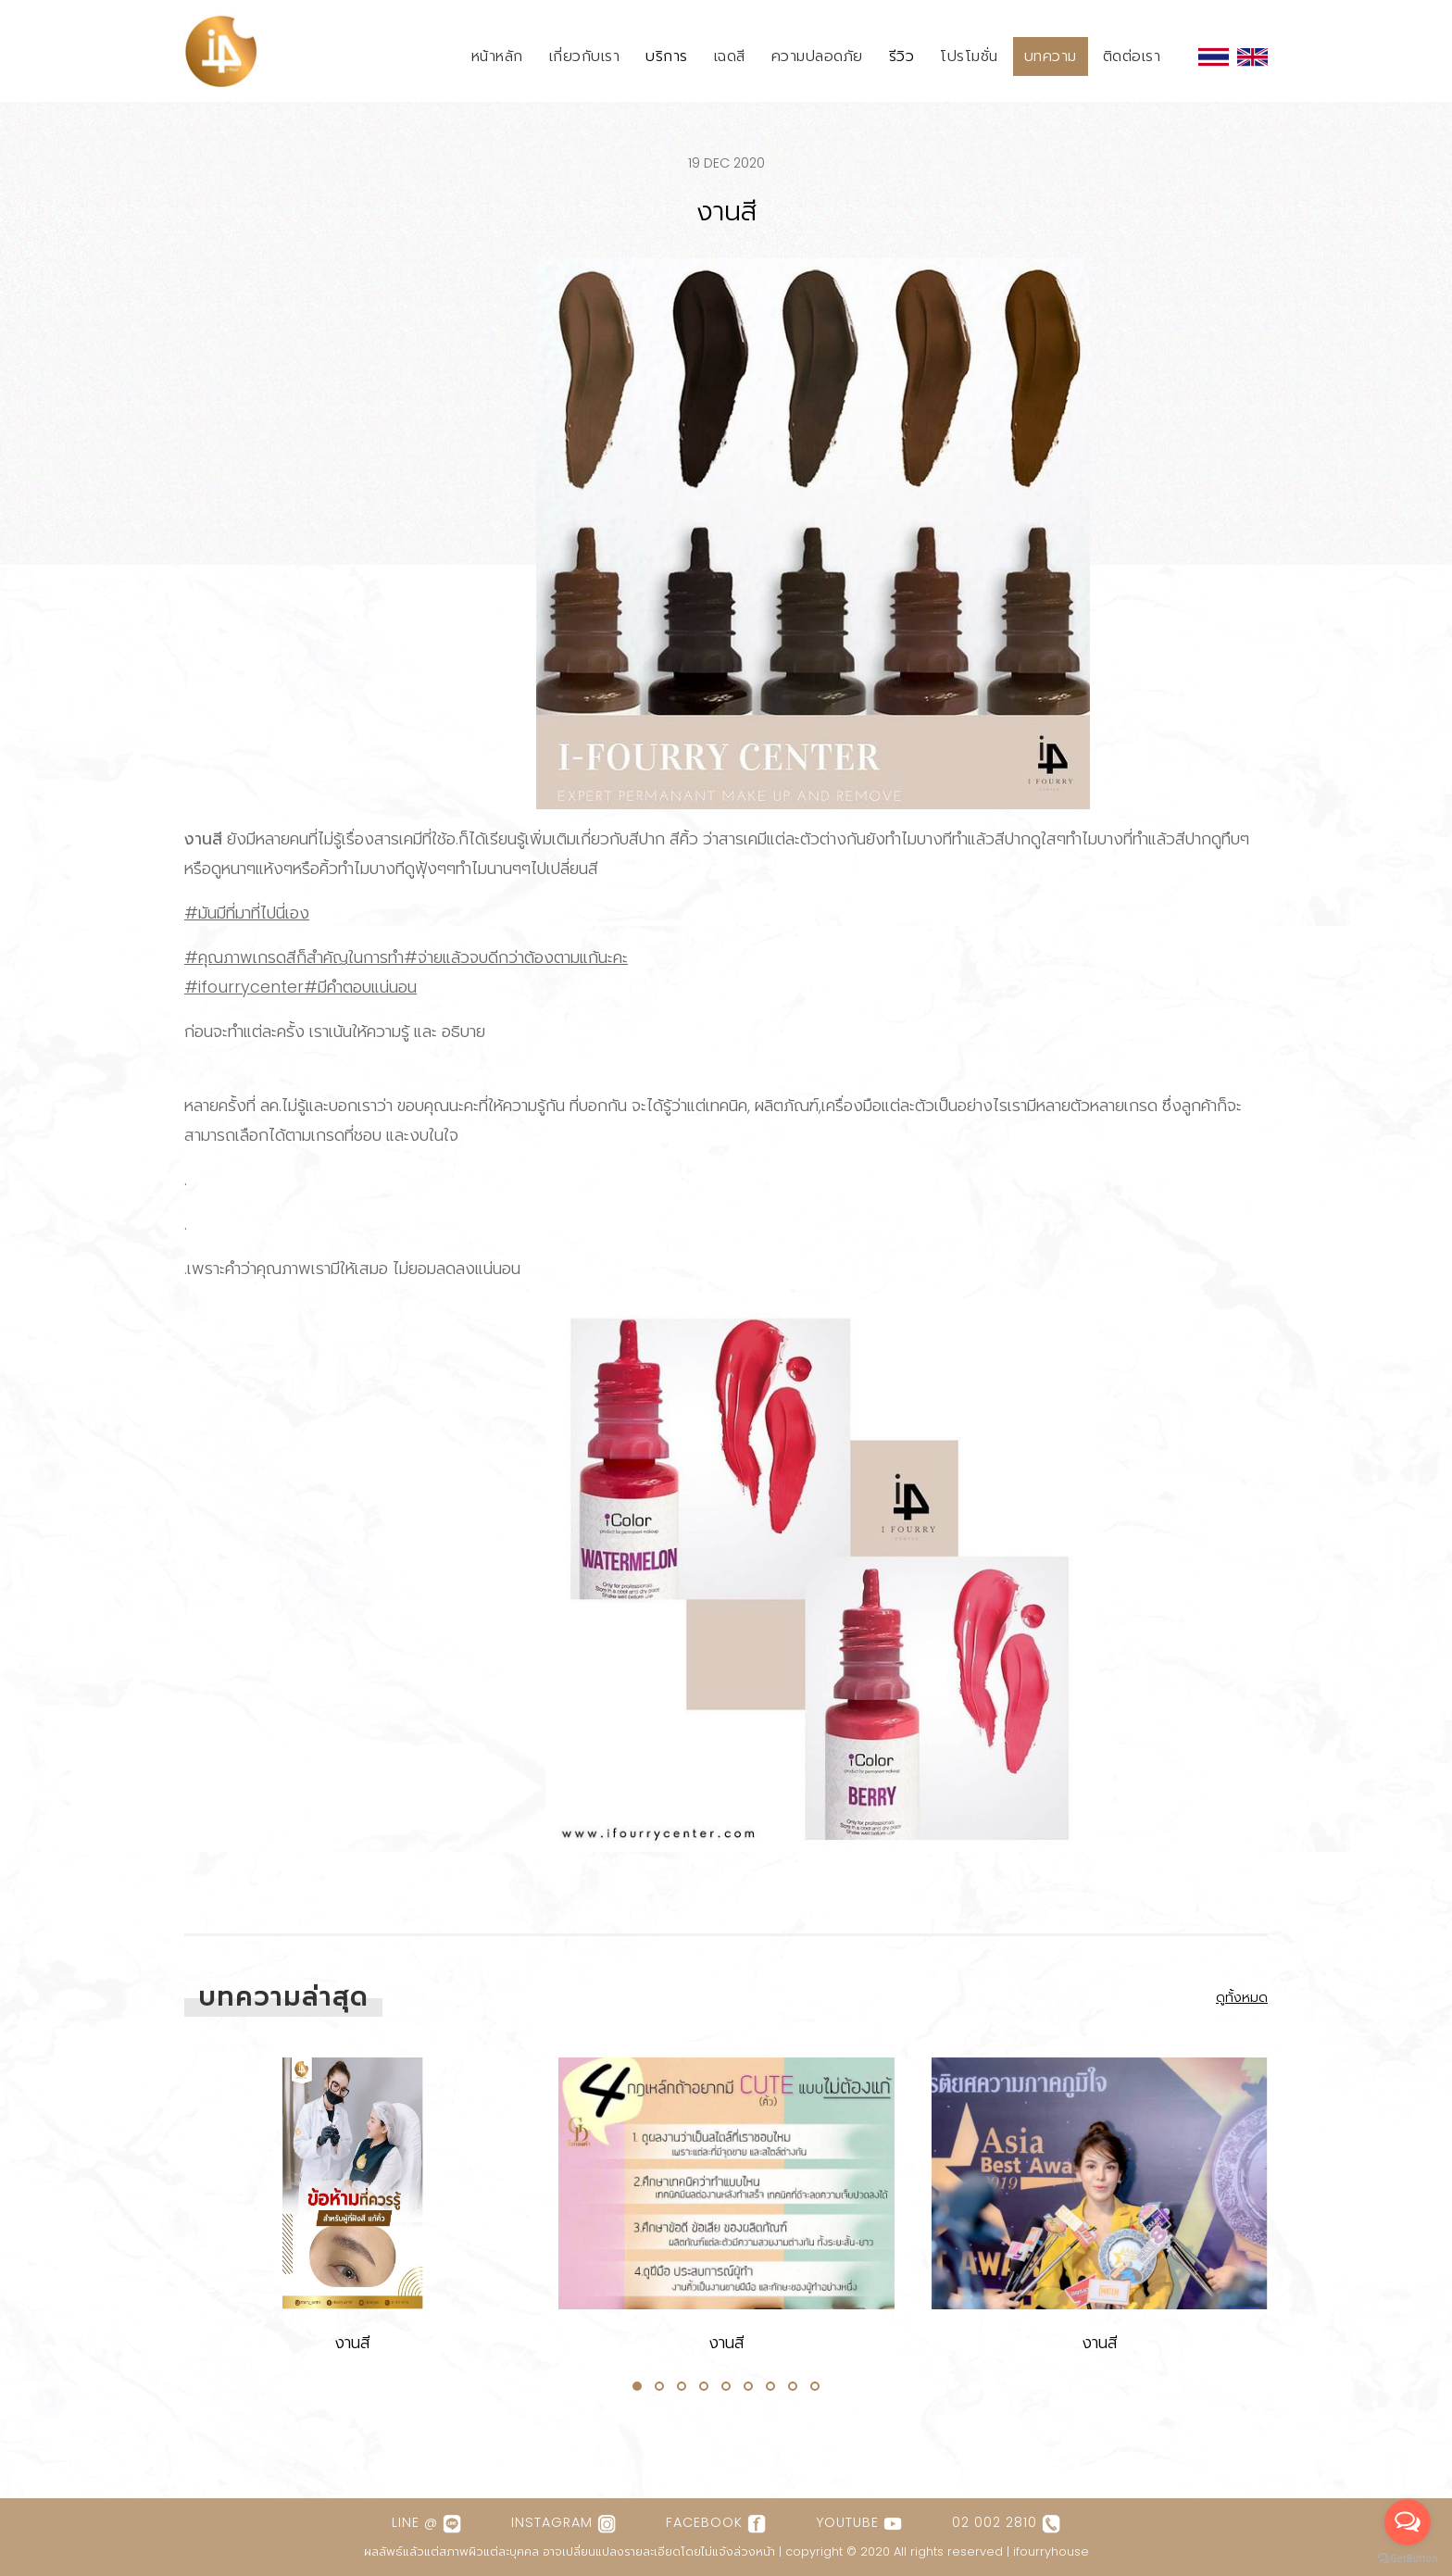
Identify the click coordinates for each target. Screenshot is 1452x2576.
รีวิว (902, 56)
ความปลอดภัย (817, 56)
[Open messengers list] (1407, 2522)
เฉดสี (729, 56)
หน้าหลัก (497, 56)
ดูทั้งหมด (1242, 1997)
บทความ (1050, 56)
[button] (637, 2386)
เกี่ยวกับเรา (584, 56)
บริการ (666, 56)
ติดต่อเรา (1132, 56)
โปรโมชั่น (969, 56)
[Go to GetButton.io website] (1407, 2557)
